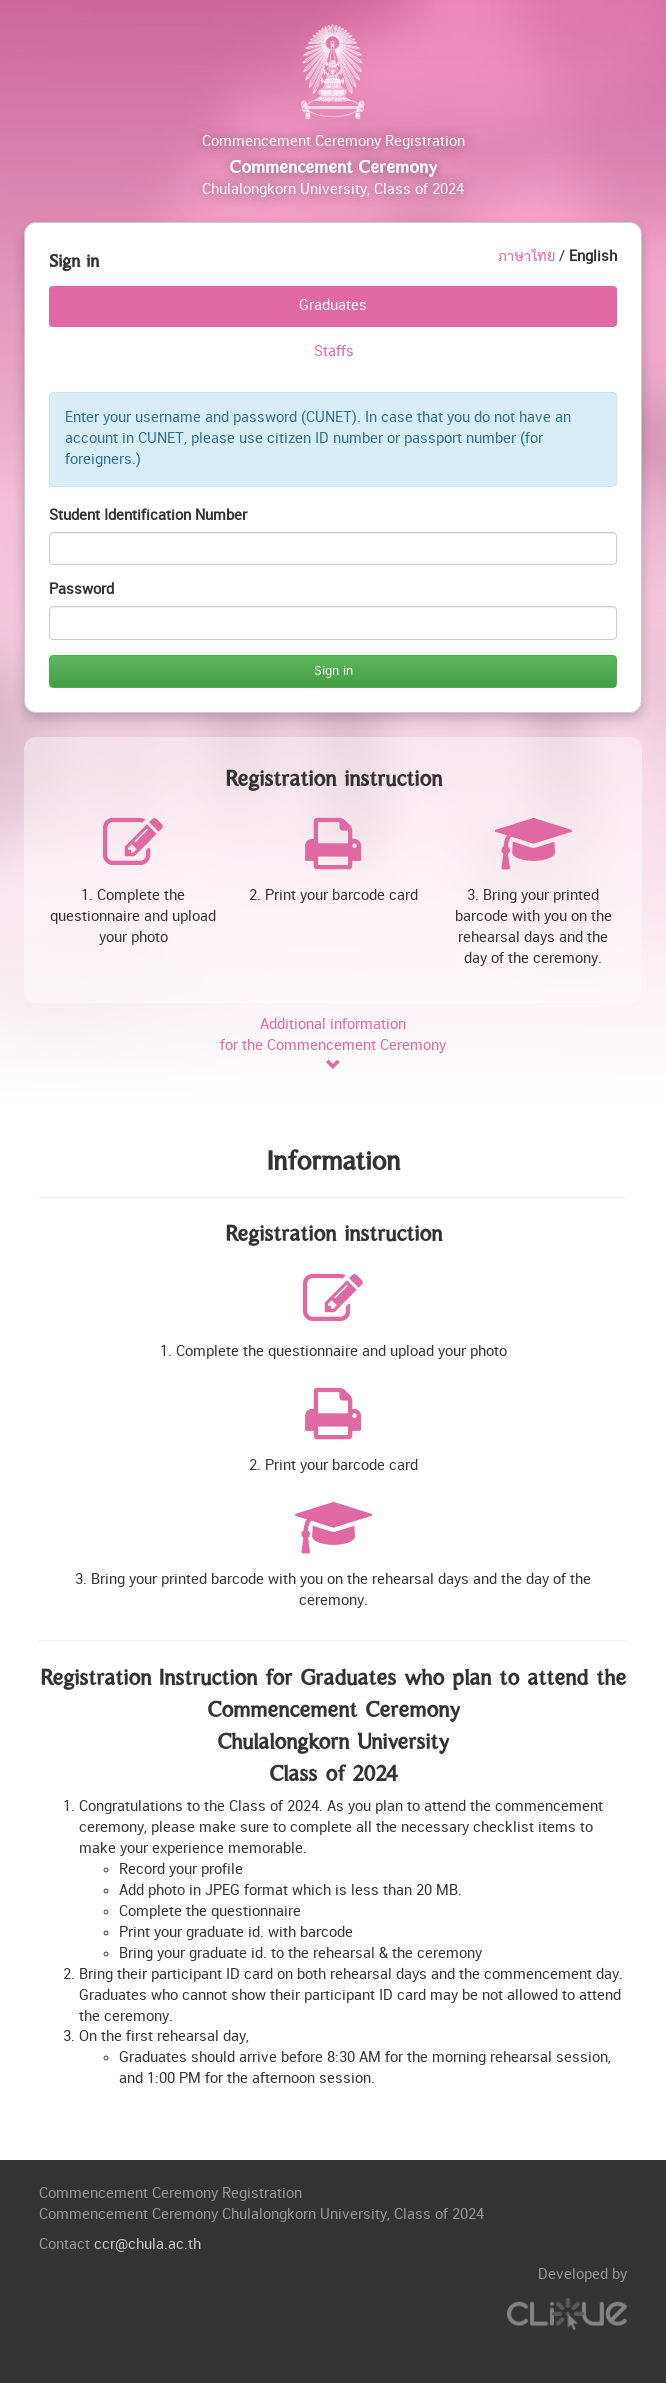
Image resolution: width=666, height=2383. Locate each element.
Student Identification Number (148, 515)
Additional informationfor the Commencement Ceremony (333, 1045)
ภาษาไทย (526, 256)
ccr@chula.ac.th (147, 2244)
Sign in (333, 671)
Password (81, 589)
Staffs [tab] (334, 351)
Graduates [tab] (333, 305)
